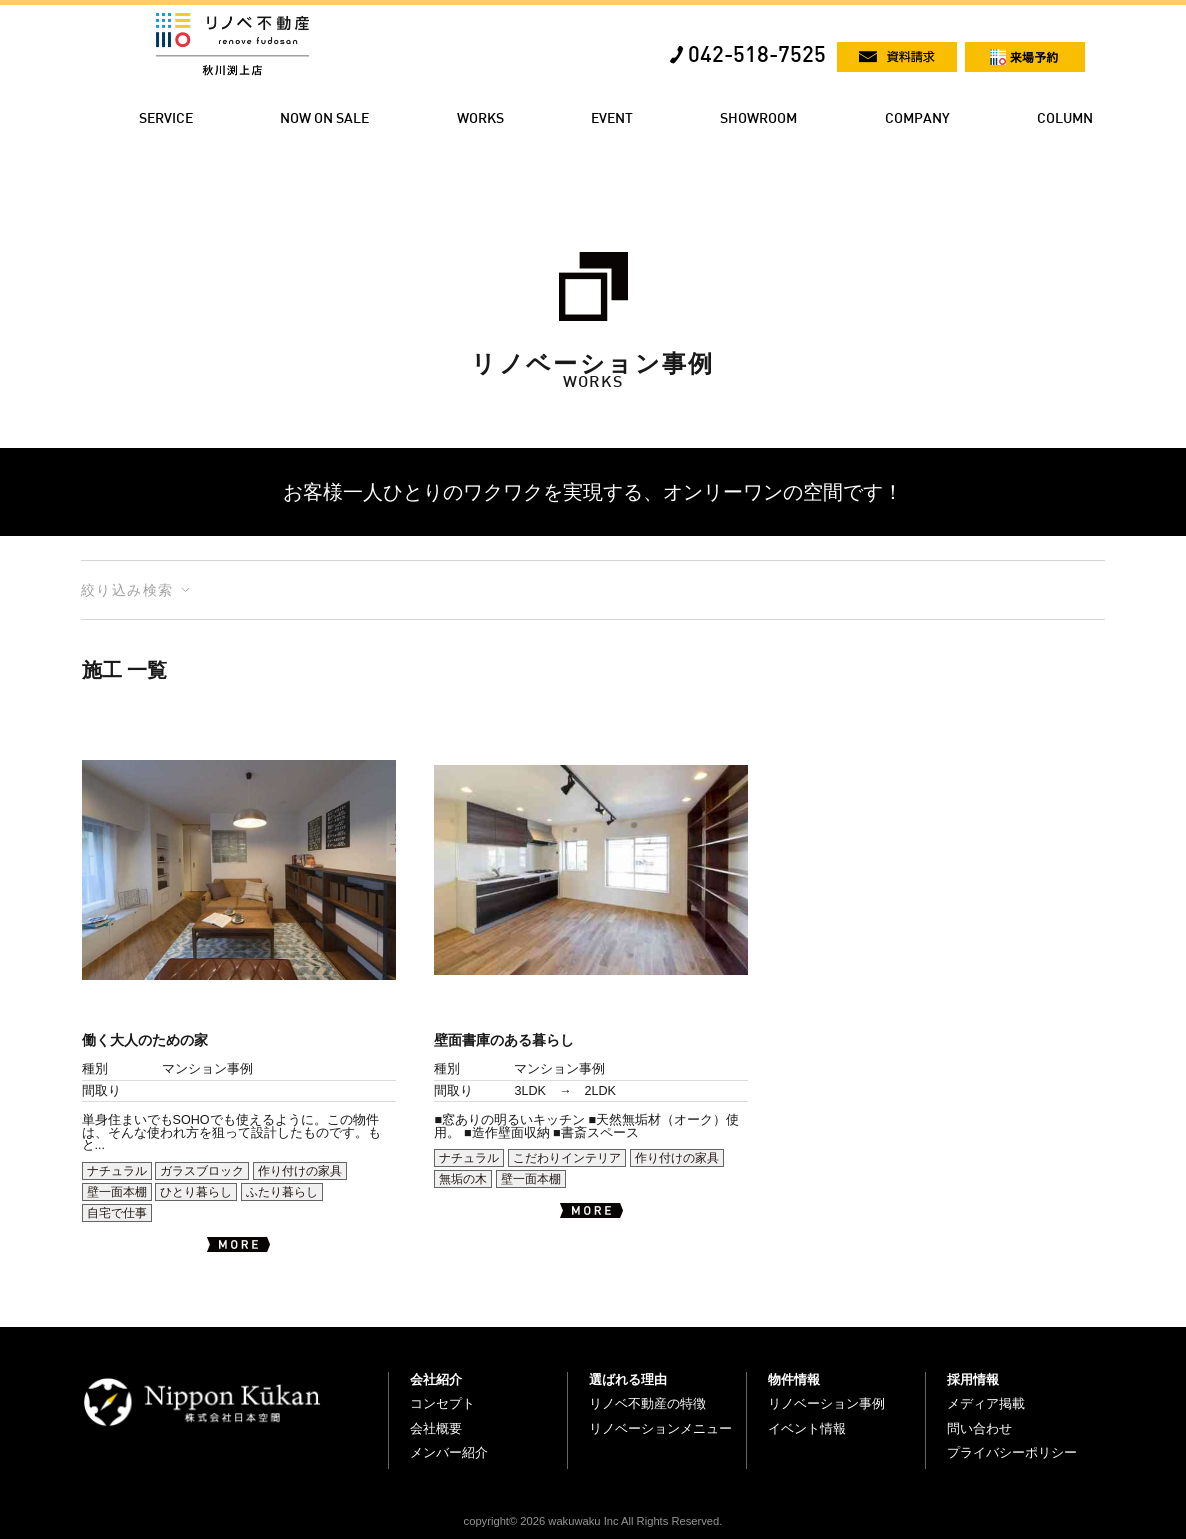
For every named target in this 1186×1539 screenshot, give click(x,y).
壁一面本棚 (117, 1192)
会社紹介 (436, 1379)
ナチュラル (117, 1171)
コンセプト (442, 1403)
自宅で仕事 (117, 1213)
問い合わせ (979, 1428)
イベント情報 (807, 1428)
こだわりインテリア (567, 1158)
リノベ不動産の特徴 (647, 1403)
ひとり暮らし (196, 1192)
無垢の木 (463, 1179)
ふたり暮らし (282, 1192)
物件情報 (794, 1379)
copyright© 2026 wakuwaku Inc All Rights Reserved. (593, 1521)
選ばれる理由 (628, 1379)
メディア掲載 (986, 1403)
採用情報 (973, 1379)
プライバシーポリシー (1012, 1452)
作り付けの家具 (300, 1171)
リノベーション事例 (826, 1403)
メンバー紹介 (449, 1452)
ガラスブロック (202, 1171)
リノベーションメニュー (660, 1428)
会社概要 (436, 1428)
